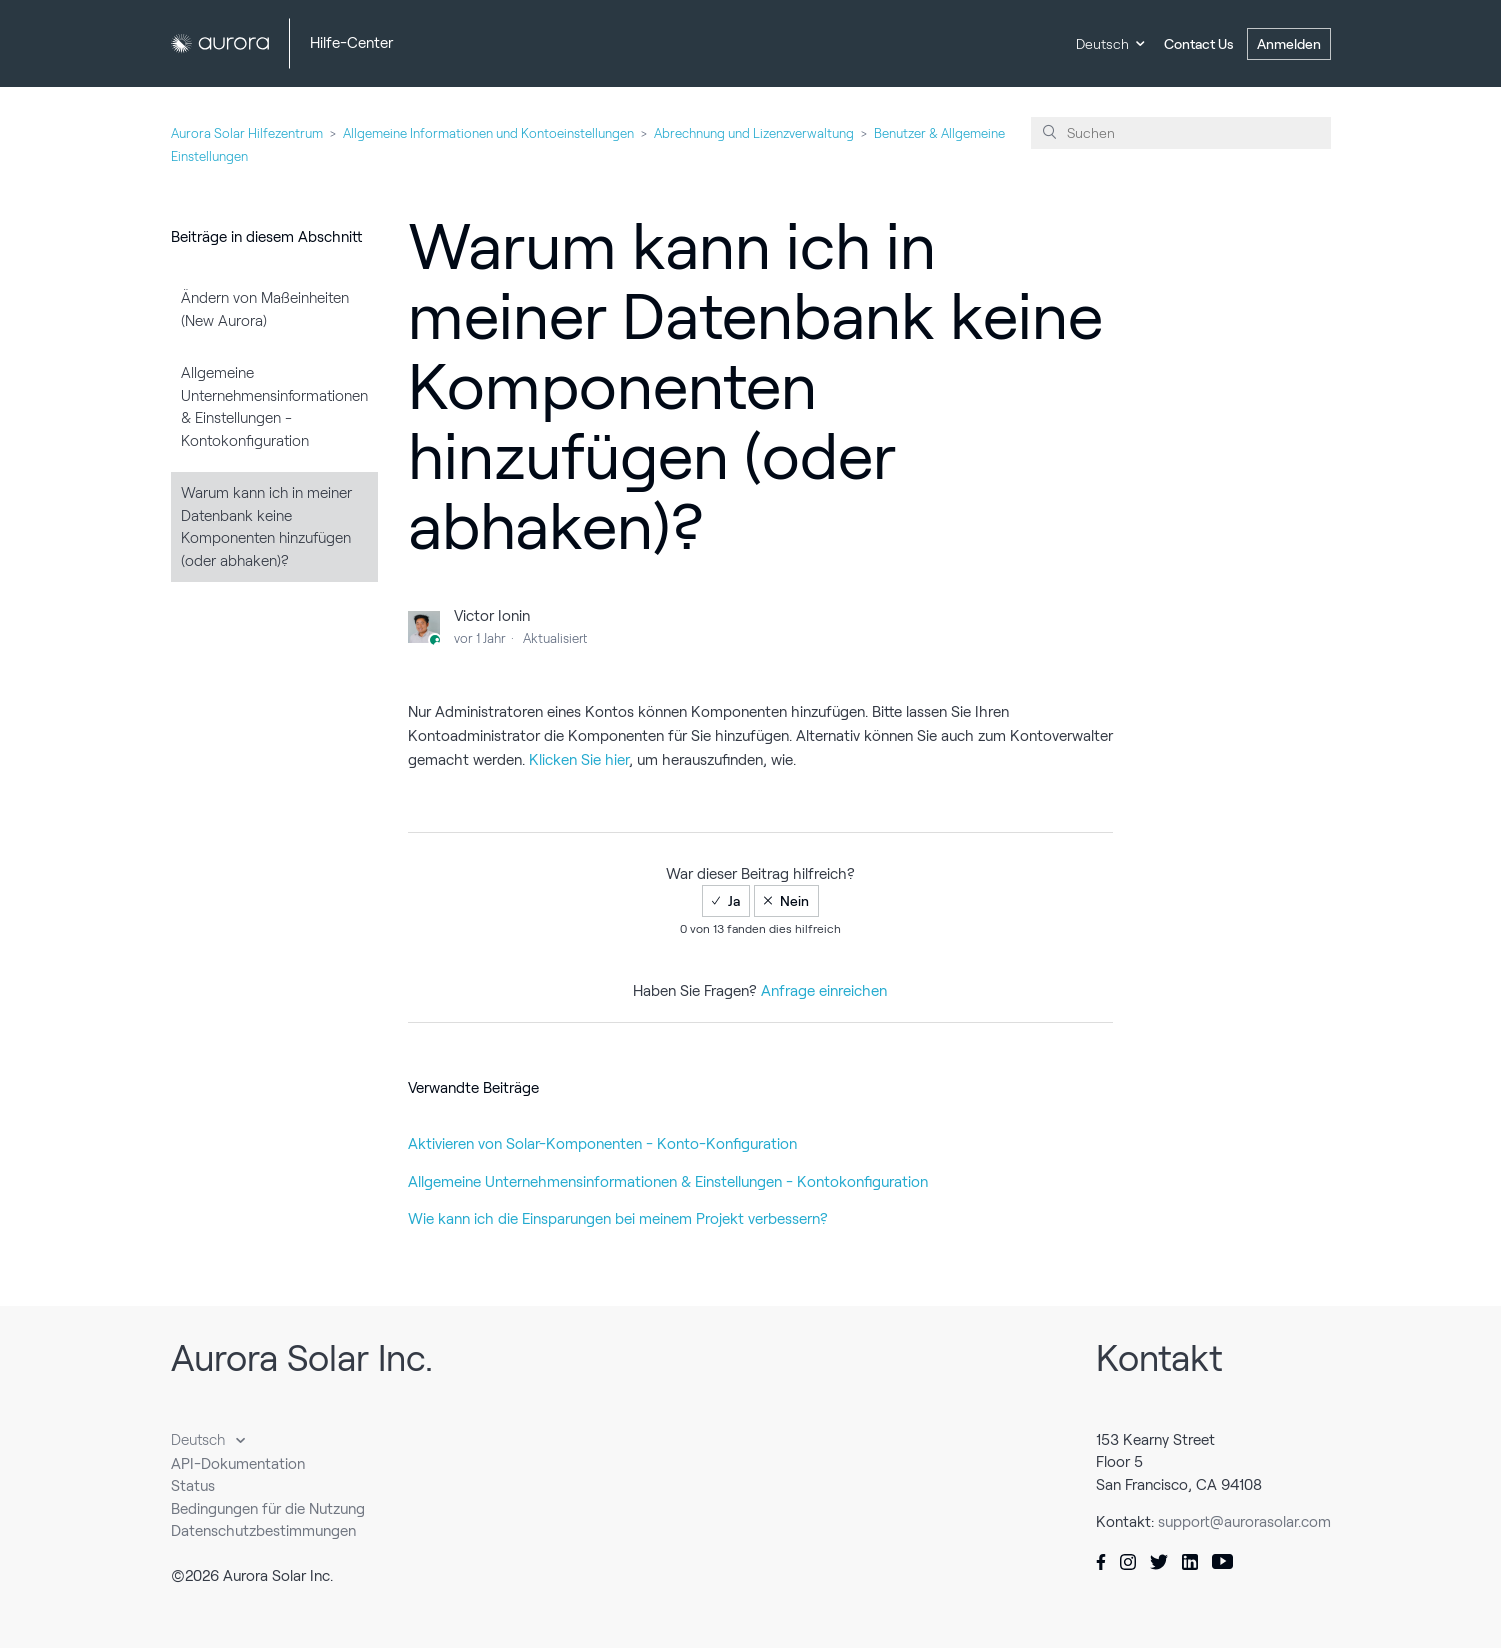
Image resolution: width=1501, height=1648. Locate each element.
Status (193, 1486)
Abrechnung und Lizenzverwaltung (754, 133)
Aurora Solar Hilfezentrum (247, 133)
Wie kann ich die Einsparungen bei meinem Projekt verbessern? (618, 1219)
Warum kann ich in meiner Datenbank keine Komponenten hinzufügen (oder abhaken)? (266, 527)
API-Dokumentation (238, 1464)
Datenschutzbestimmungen (263, 1531)
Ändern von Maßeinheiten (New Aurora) (265, 309)
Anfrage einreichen (824, 991)
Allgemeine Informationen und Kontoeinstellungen (488, 133)
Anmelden (1289, 44)
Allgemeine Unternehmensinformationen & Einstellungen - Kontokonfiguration (274, 407)
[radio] (726, 901)
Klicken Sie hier (579, 760)
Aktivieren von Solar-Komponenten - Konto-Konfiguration (602, 1144)
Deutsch (1102, 44)
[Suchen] (1181, 133)
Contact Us (1199, 44)
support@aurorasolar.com (1244, 1522)
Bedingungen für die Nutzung (268, 1509)
